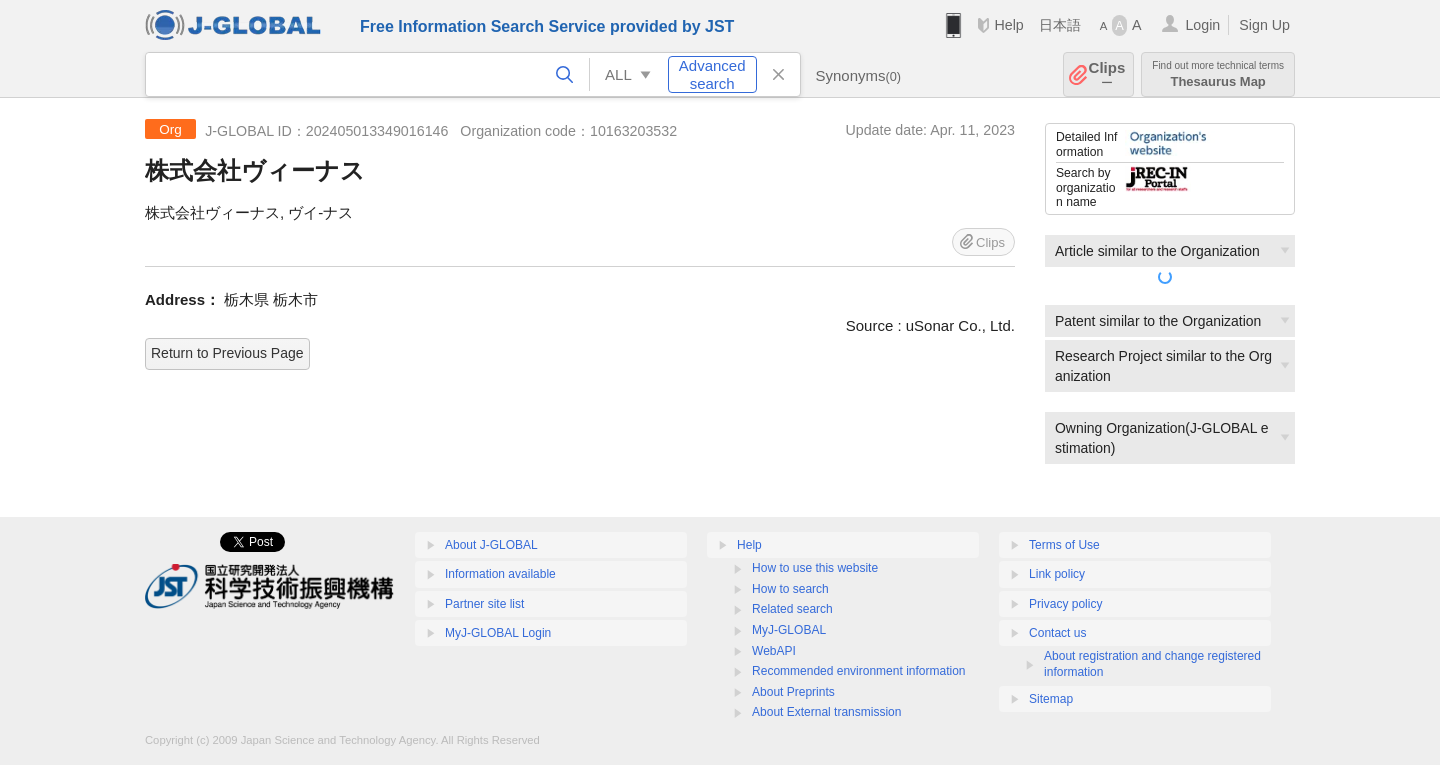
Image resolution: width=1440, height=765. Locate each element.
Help (1008, 25)
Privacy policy (1065, 604)
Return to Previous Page (227, 353)
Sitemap (1051, 699)
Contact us (1057, 633)
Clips (1107, 74)
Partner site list (484, 604)
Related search (792, 609)
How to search (790, 589)
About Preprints (793, 692)
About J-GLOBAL (491, 545)
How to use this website (815, 568)
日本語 (1060, 25)
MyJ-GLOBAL (789, 630)
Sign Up (1264, 25)
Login (1202, 25)
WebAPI (774, 651)
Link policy (1057, 574)
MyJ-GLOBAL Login (498, 633)
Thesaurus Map (1218, 74)
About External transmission (826, 712)
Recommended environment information (858, 671)
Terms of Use (1064, 545)
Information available (500, 574)
